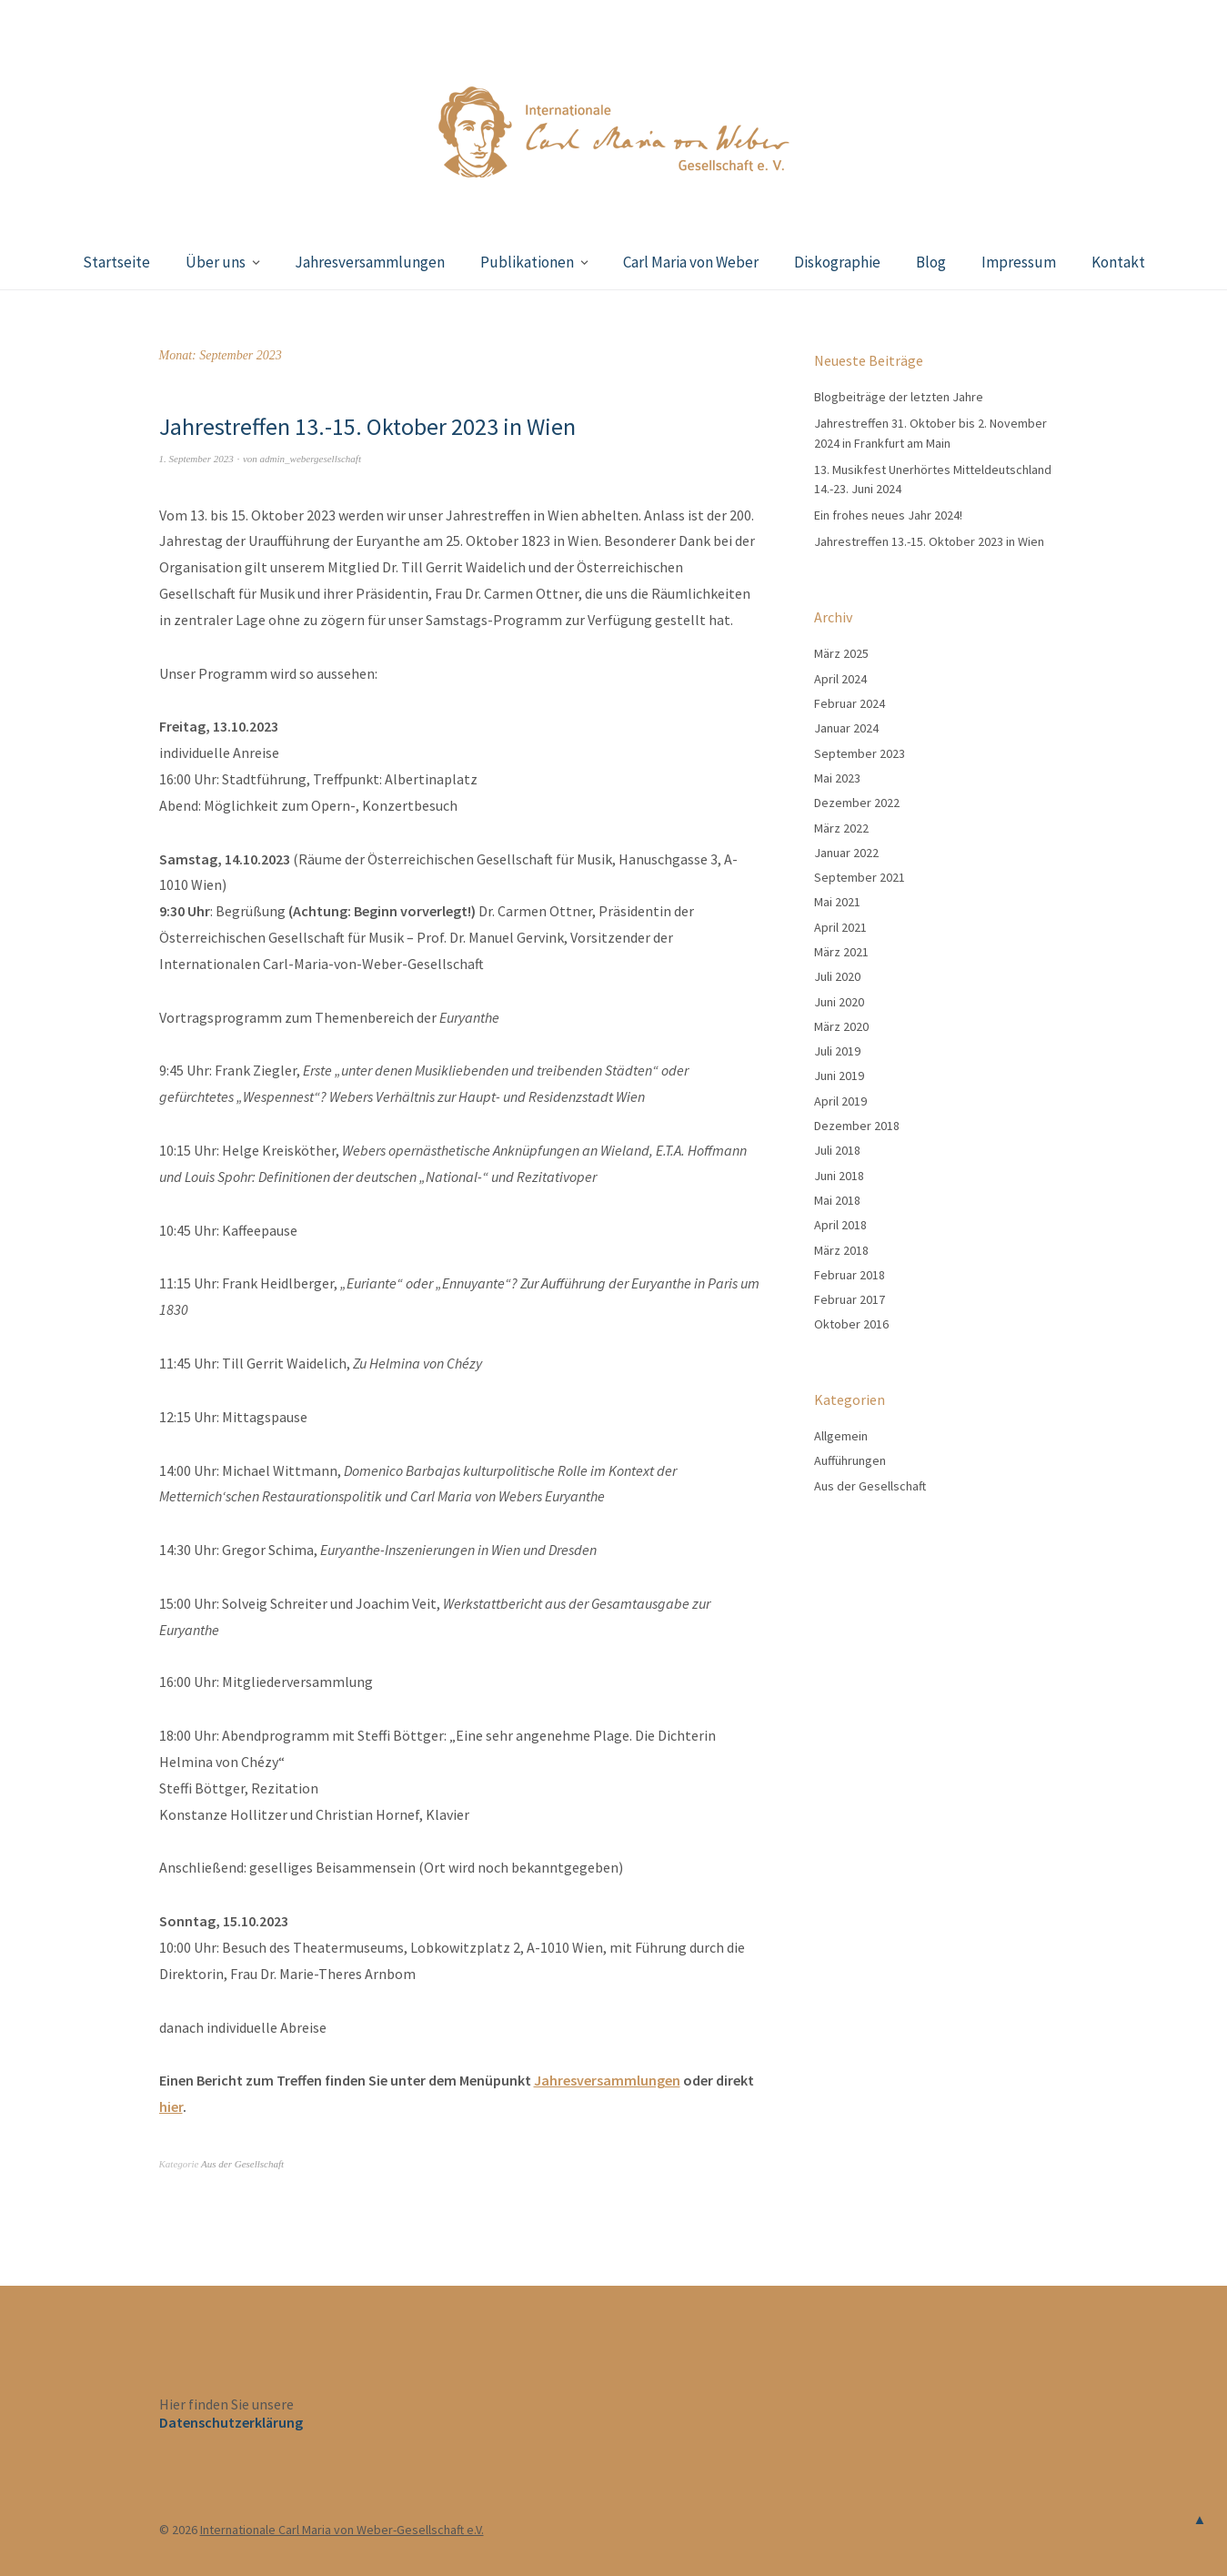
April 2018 (840, 1225)
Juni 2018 (839, 1175)
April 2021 (840, 927)
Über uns (216, 262)
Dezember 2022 (857, 802)
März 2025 (841, 653)
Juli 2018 (837, 1150)
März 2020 (841, 1026)
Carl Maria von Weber (691, 262)
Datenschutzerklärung (231, 2422)
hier (171, 2106)
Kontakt (1118, 262)
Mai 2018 (837, 1200)
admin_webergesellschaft (310, 458)
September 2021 (859, 877)
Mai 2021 (837, 902)
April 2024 (840, 679)
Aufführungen (850, 1460)
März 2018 (841, 1250)
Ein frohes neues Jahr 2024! (888, 515)
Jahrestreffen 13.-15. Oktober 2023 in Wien (367, 426)
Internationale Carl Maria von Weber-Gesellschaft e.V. (342, 2529)
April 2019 (840, 1101)
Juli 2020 (837, 976)
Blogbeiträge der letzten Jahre (898, 397)
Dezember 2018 (857, 1125)
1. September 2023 (196, 458)
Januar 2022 (846, 852)
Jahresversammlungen (370, 262)
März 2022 (841, 828)
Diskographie (837, 262)
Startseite (116, 262)
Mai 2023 (837, 778)
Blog (931, 262)
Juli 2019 (837, 1051)
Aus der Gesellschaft (242, 2163)
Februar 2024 (849, 703)
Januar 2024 (846, 728)
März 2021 (841, 952)
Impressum (1018, 262)
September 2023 (859, 753)
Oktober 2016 (851, 1324)
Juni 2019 (839, 1075)
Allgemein (841, 1436)
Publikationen (527, 262)
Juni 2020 (839, 1002)
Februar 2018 (849, 1275)
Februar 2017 (849, 1299)
